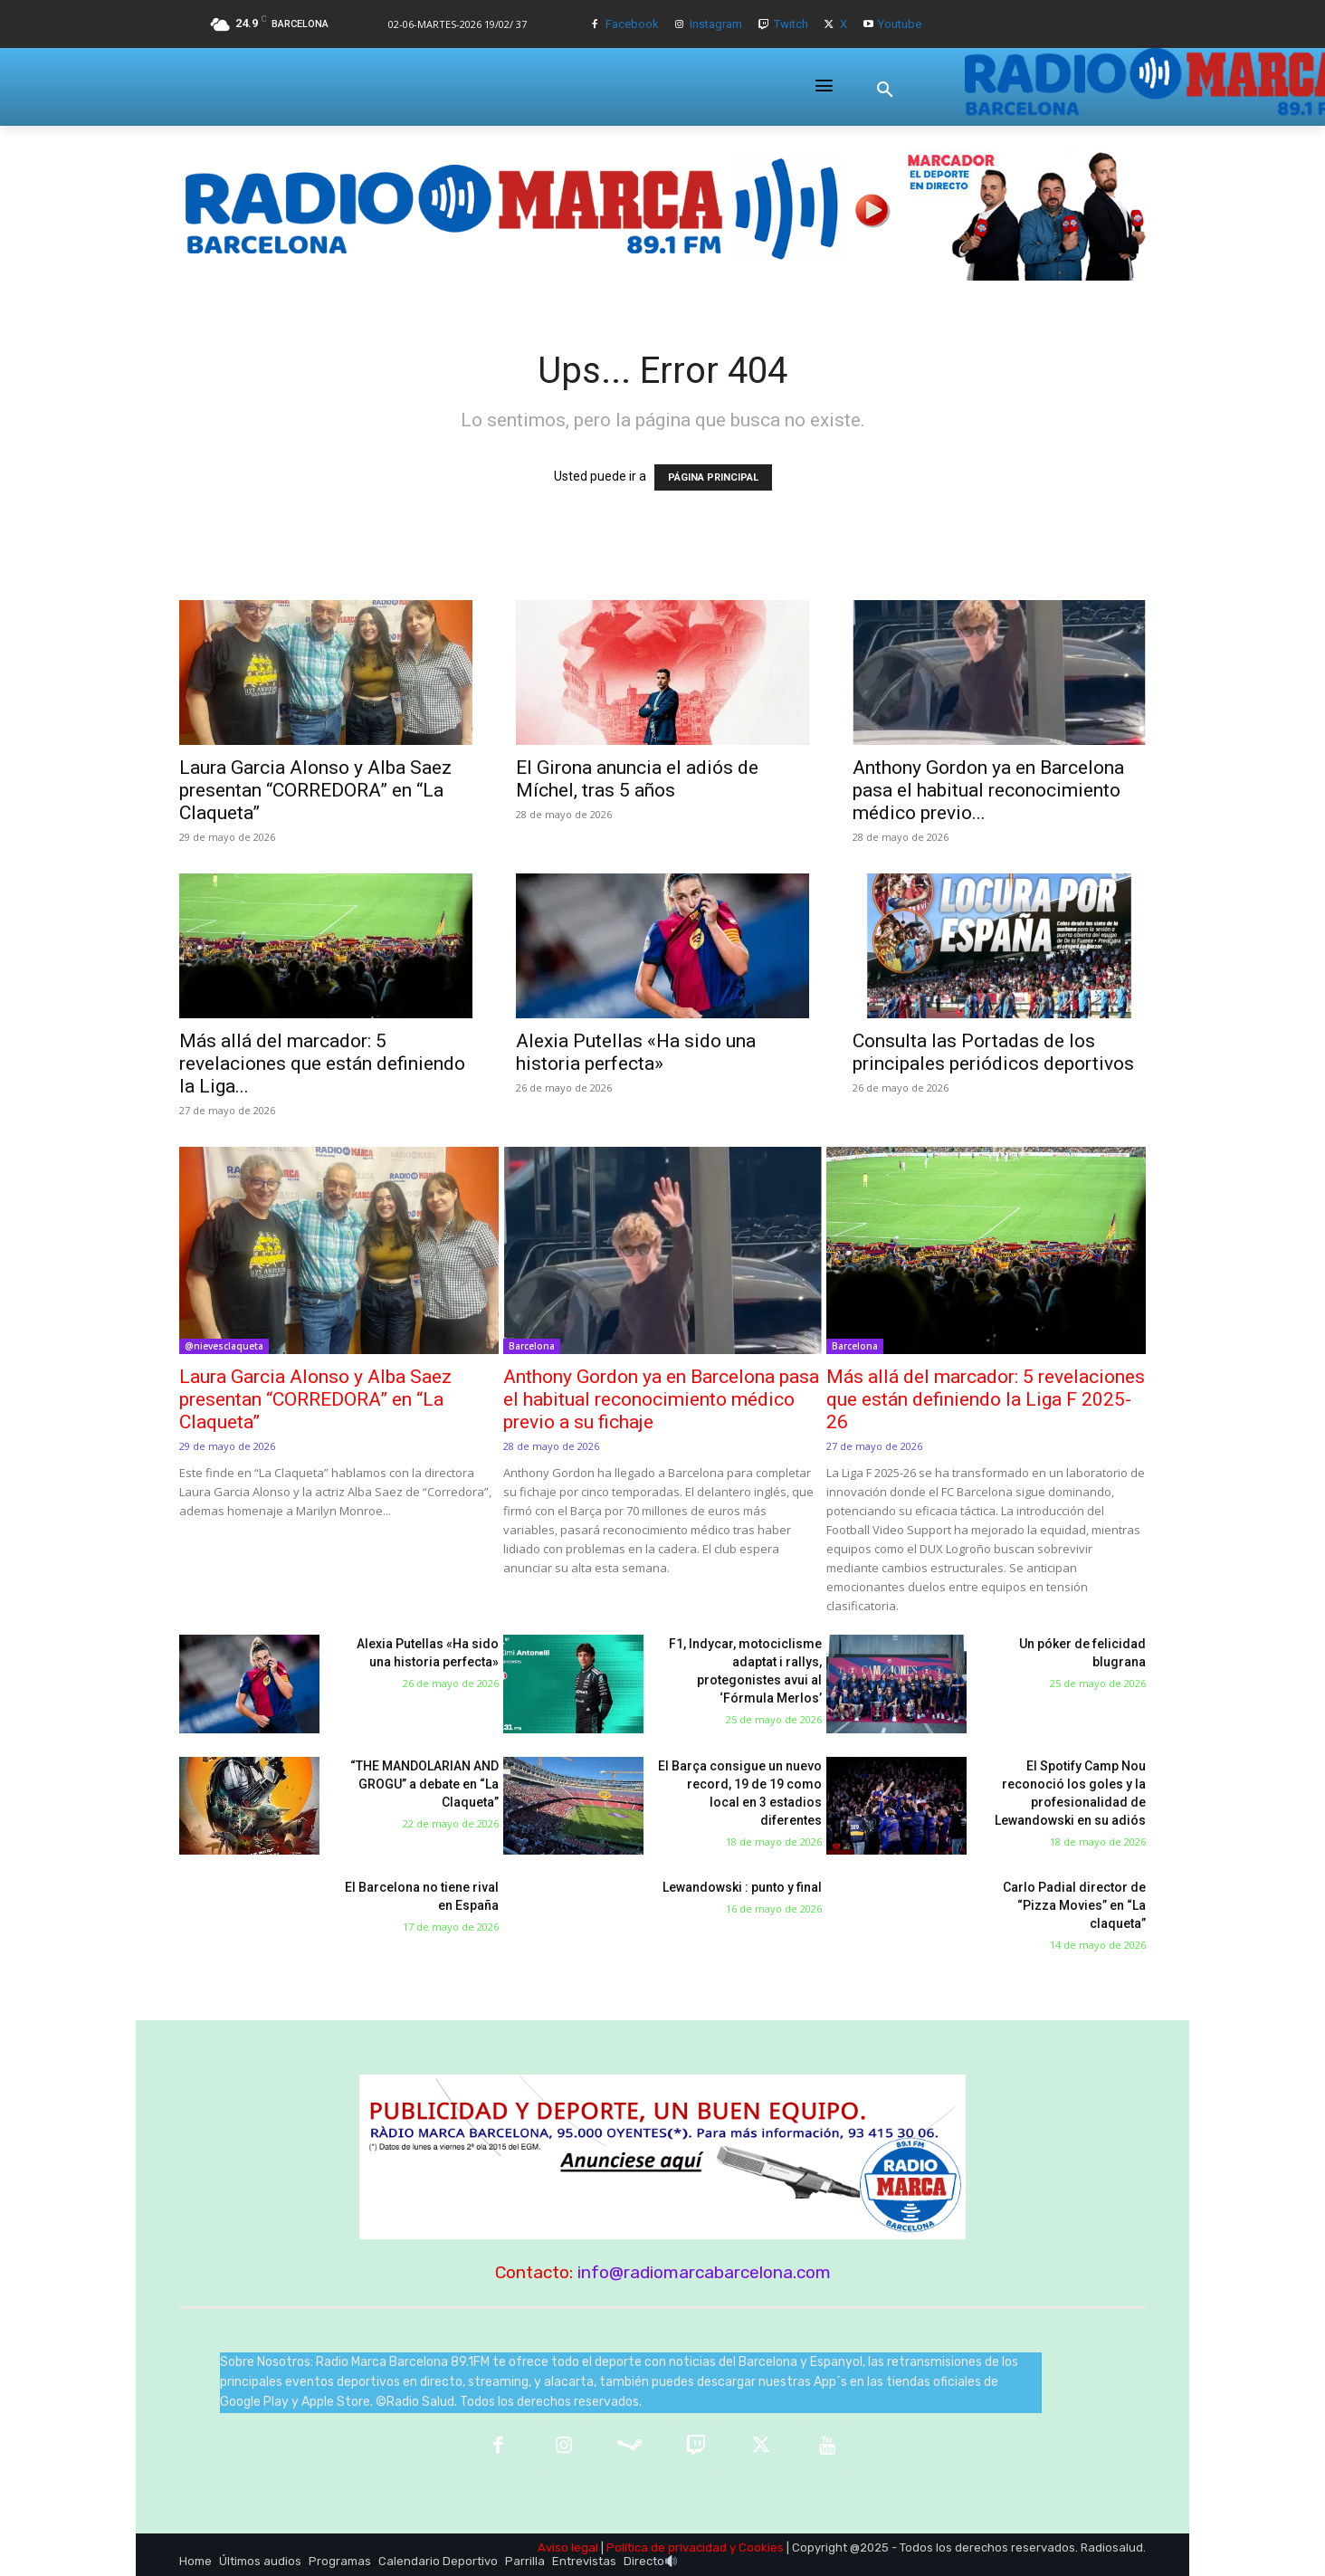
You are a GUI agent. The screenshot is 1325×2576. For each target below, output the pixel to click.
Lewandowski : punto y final (742, 1887)
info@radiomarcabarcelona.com (704, 2272)
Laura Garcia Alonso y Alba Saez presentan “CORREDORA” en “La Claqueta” (315, 790)
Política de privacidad (666, 2547)
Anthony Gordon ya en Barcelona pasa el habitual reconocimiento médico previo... (988, 790)
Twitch (791, 24)
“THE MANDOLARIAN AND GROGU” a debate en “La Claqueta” (424, 1784)
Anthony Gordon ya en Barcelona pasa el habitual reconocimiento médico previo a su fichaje (661, 1399)
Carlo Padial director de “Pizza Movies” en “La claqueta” (1074, 1905)
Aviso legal (568, 2547)
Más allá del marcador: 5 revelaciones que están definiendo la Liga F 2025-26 (985, 1399)
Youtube (899, 24)
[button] (885, 89)
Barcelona (532, 1346)
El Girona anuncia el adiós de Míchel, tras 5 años (637, 779)
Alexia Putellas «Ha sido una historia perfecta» (636, 1052)
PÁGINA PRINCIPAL (713, 477)
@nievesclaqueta (224, 1346)
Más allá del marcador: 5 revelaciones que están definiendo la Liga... (322, 1063)
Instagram (716, 24)
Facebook (632, 24)
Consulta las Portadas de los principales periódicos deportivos (993, 1052)
